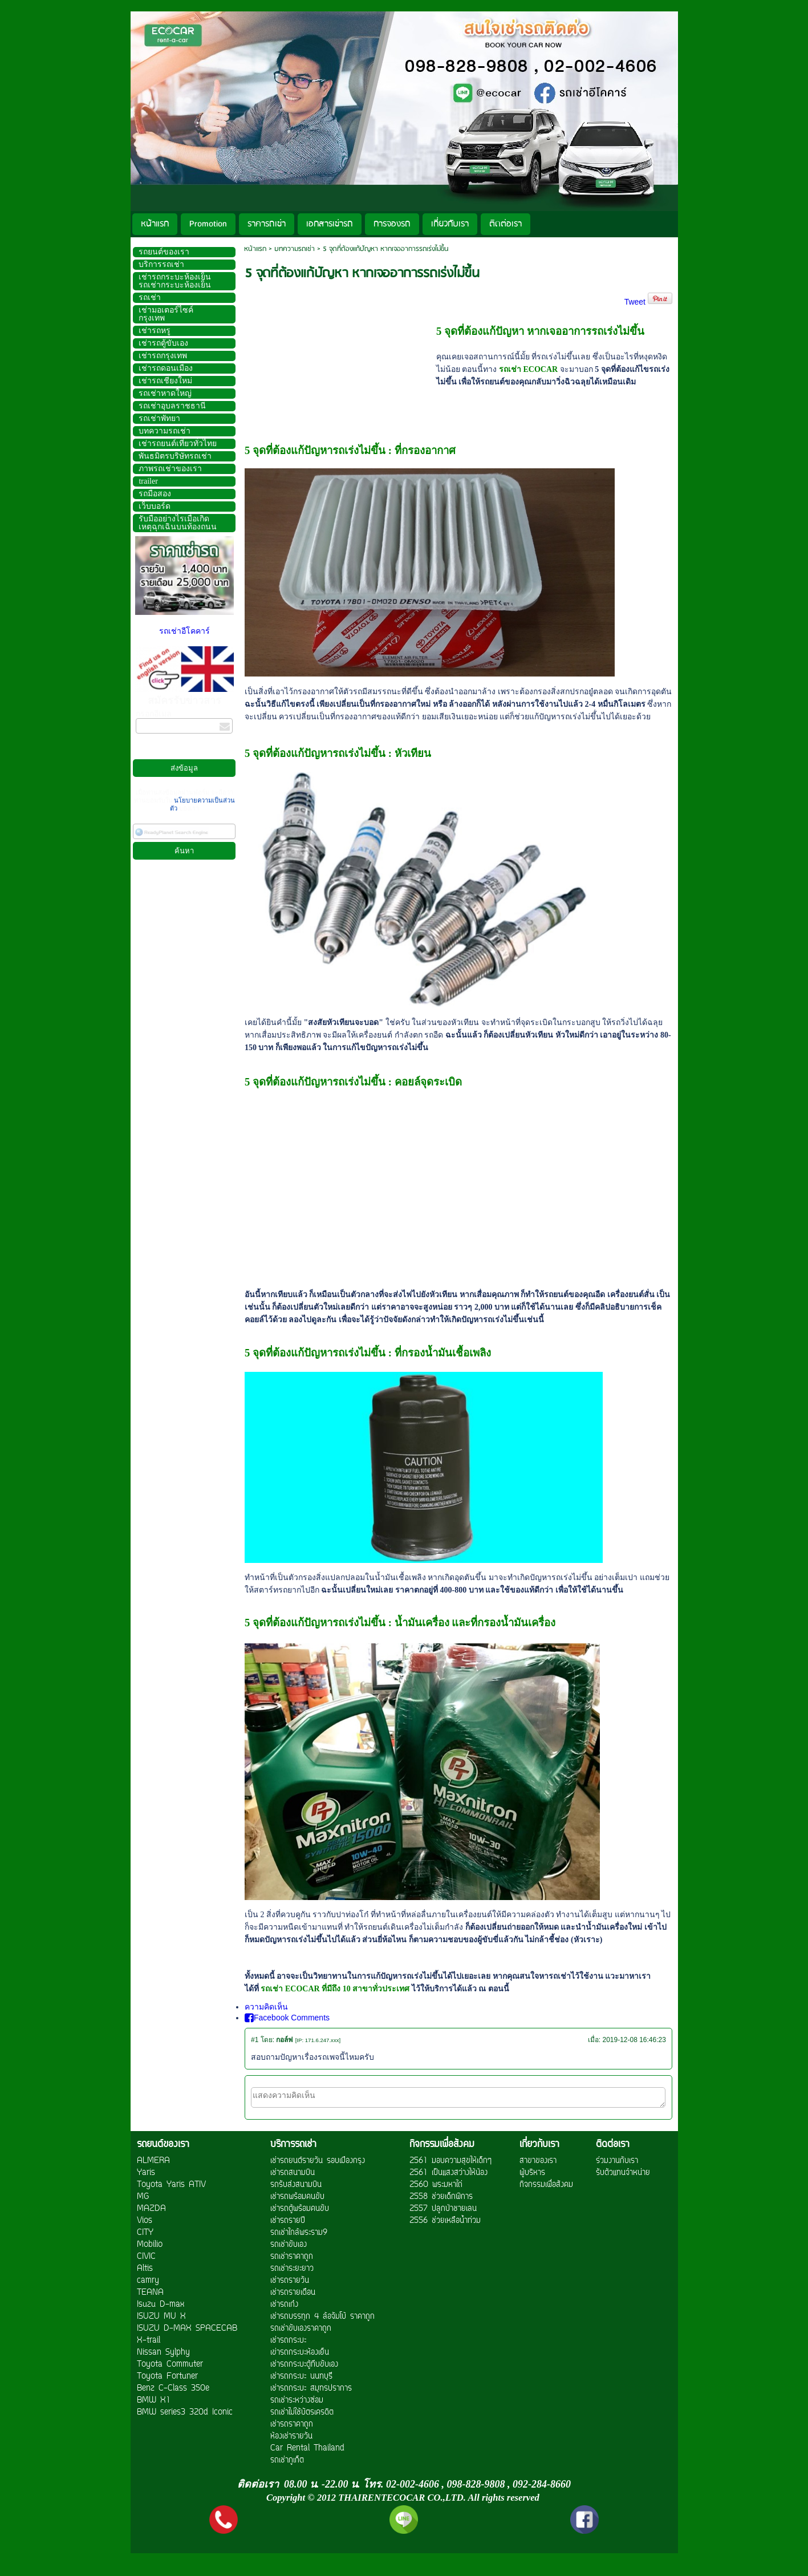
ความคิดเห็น (266, 2006)
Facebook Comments (287, 2017)
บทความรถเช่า (294, 249)
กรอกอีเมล (154, 714)
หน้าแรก (255, 249)
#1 (254, 2040)
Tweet (634, 301)
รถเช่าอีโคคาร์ (184, 631)
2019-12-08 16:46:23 (633, 2040)
